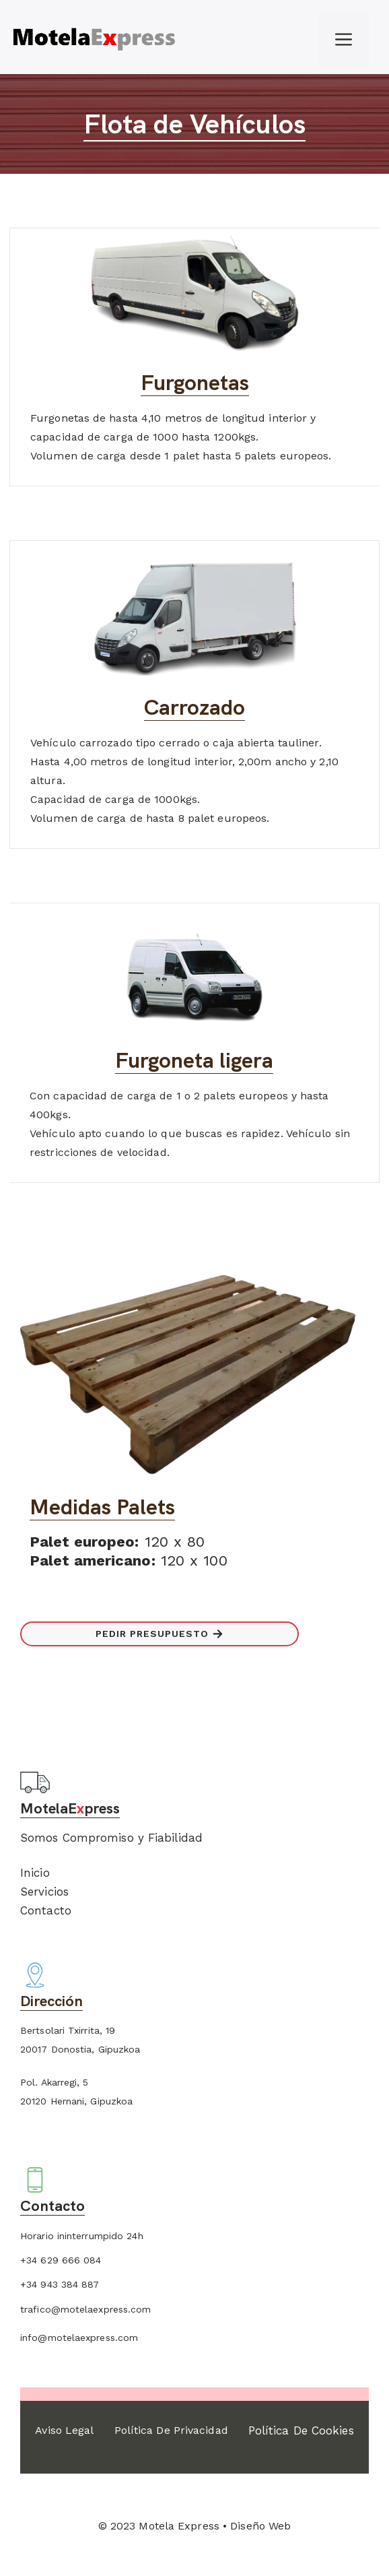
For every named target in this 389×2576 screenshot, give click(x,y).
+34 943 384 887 (60, 2284)
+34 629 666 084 (61, 2260)
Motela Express (179, 2525)
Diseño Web (260, 2525)
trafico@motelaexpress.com (85, 2309)
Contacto (45, 1910)
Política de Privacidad (171, 2430)
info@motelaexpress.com (79, 2337)
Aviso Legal (64, 2430)
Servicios (44, 1891)
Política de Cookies (301, 2430)
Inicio (35, 1872)
